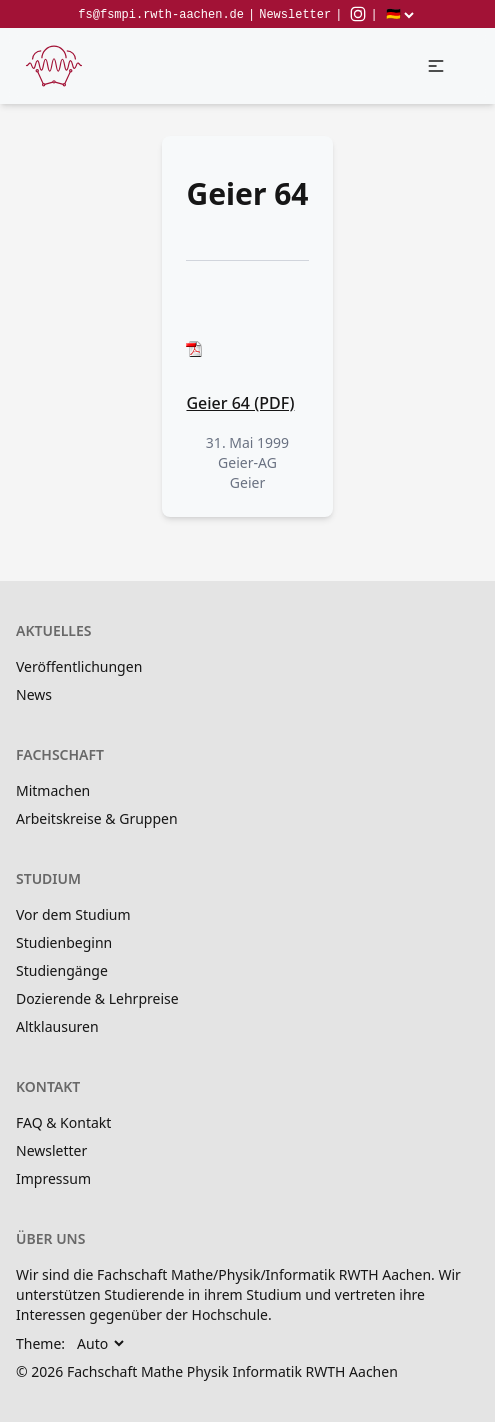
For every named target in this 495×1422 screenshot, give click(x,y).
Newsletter (295, 15)
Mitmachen (53, 790)
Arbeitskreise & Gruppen (97, 818)
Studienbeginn (64, 942)
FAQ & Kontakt (63, 1122)
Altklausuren (57, 1026)
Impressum (53, 1178)
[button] (436, 66)
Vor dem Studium (73, 914)
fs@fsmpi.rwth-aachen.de (161, 15)
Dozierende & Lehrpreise (97, 998)
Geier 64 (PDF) (240, 403)
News (34, 694)
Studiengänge (62, 970)
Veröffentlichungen (79, 666)
